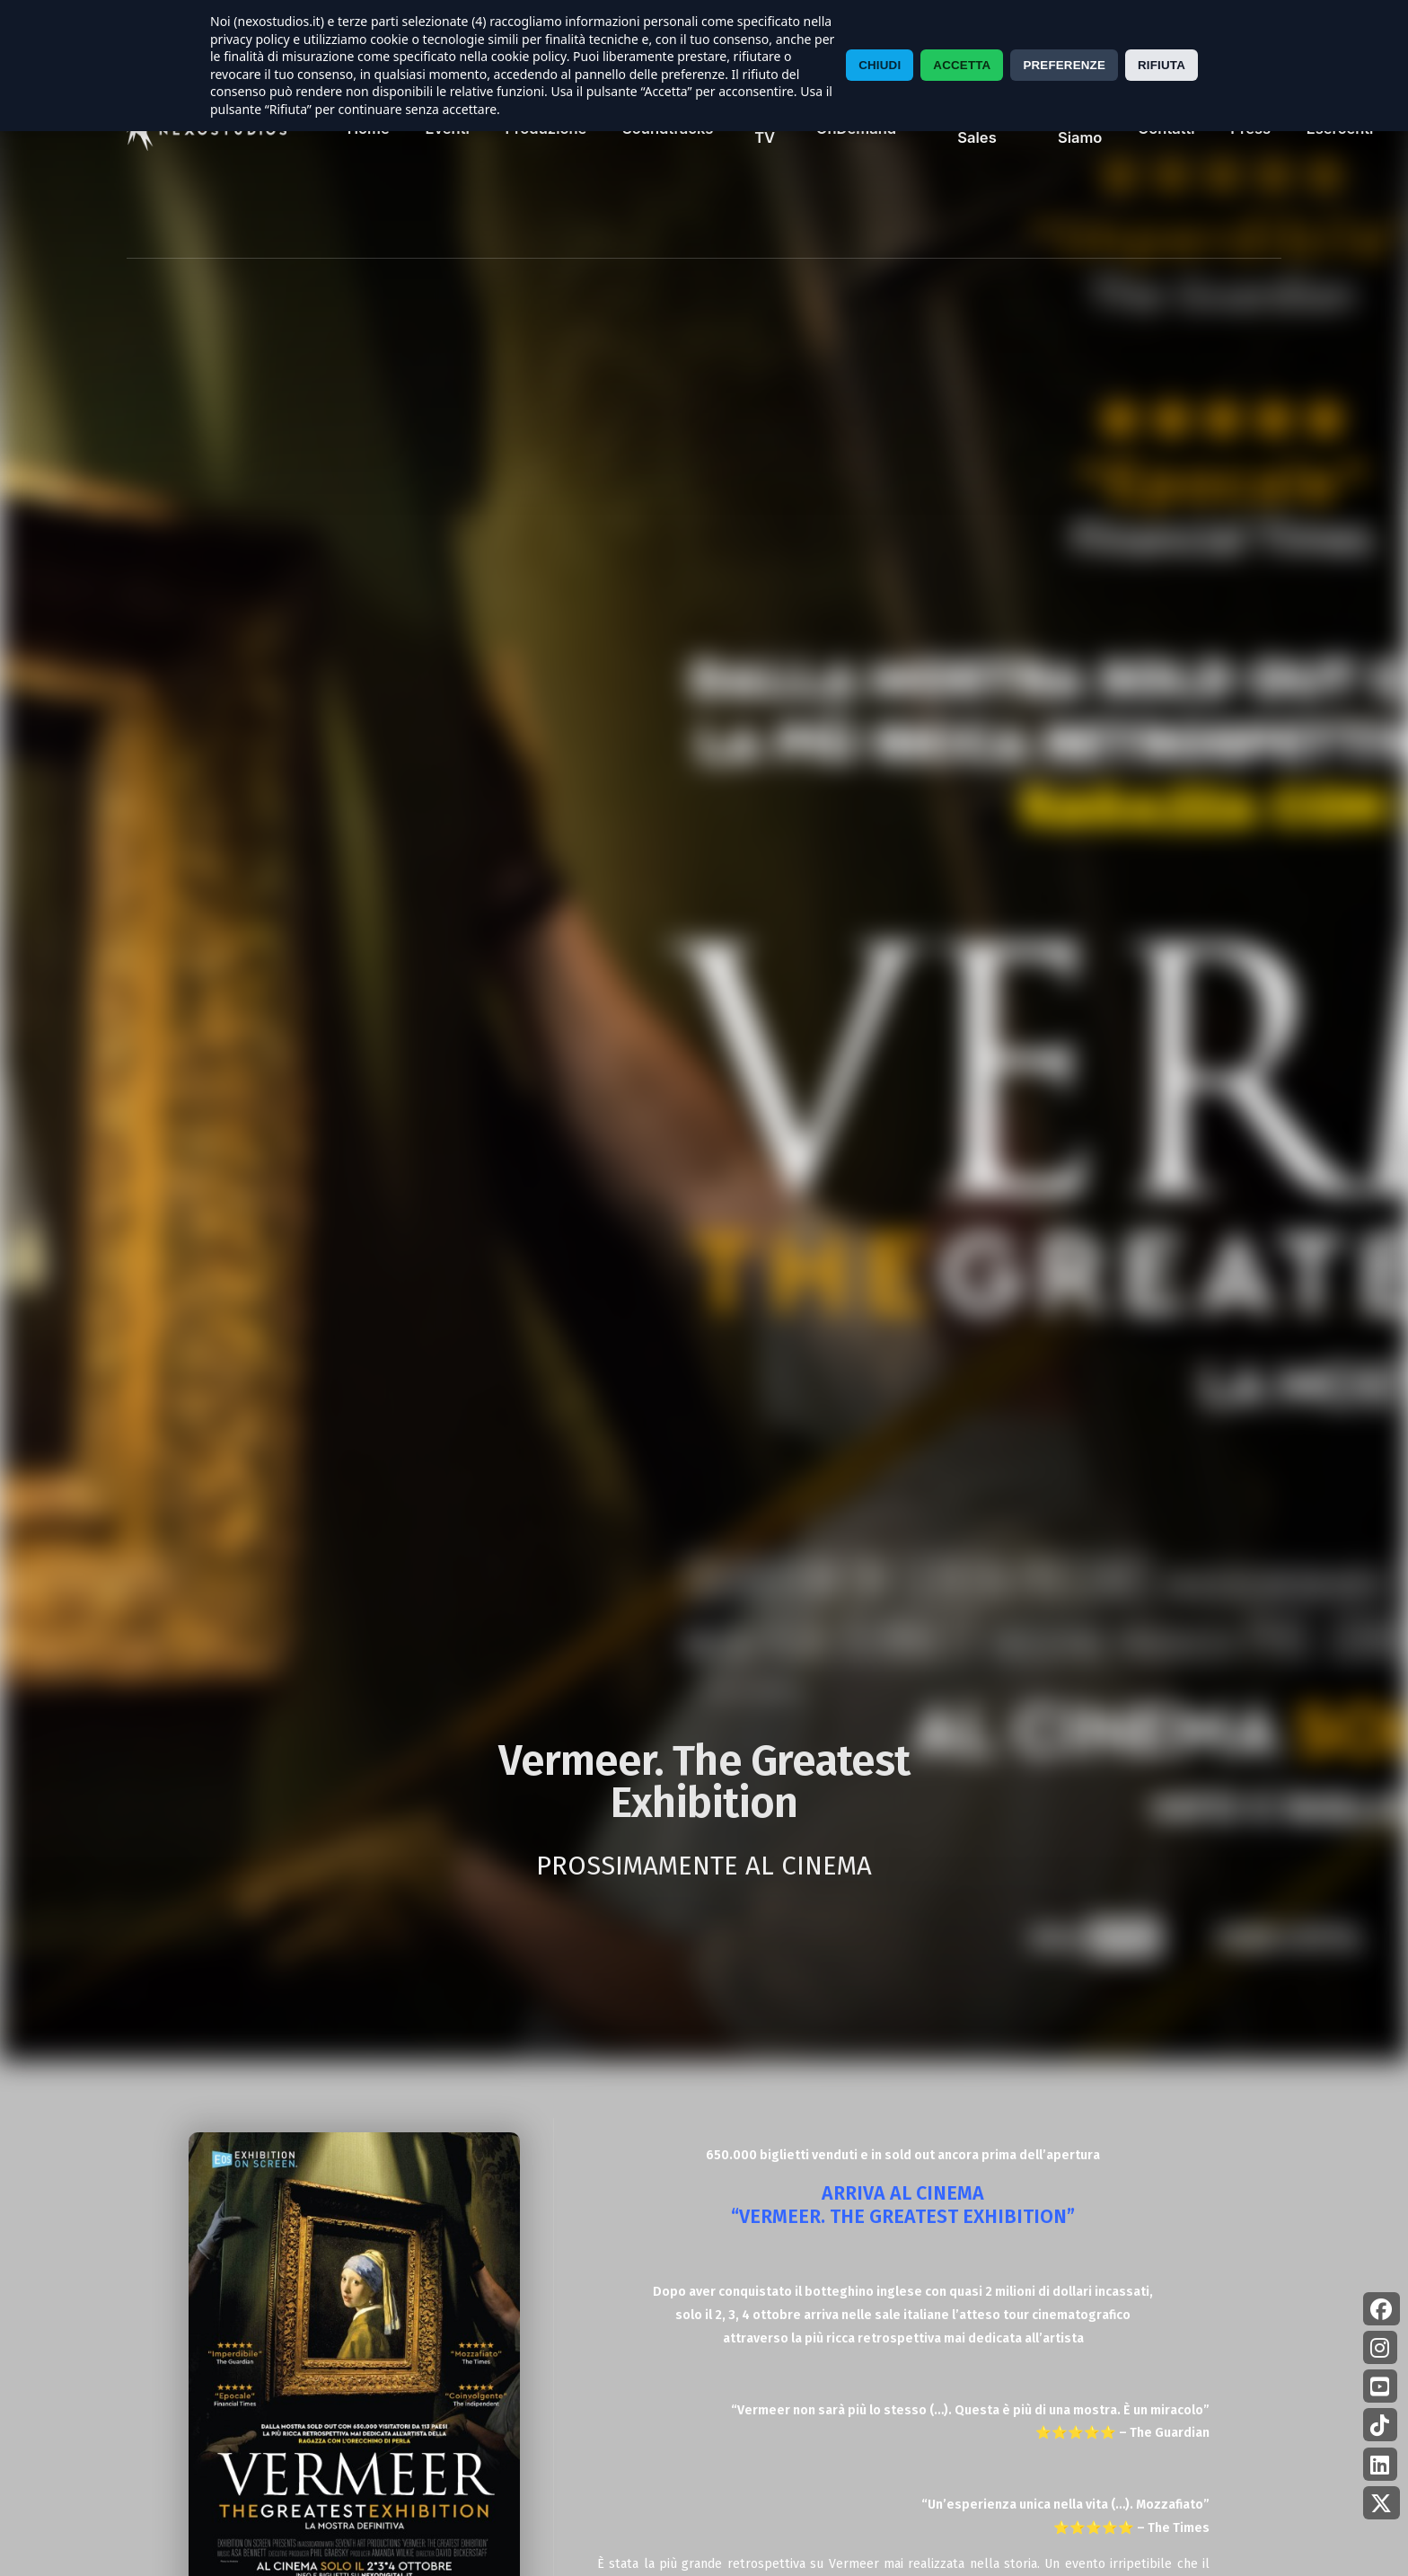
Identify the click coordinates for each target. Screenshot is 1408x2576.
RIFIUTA (1161, 65)
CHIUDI (879, 65)
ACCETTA (961, 65)
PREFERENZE (1064, 65)
